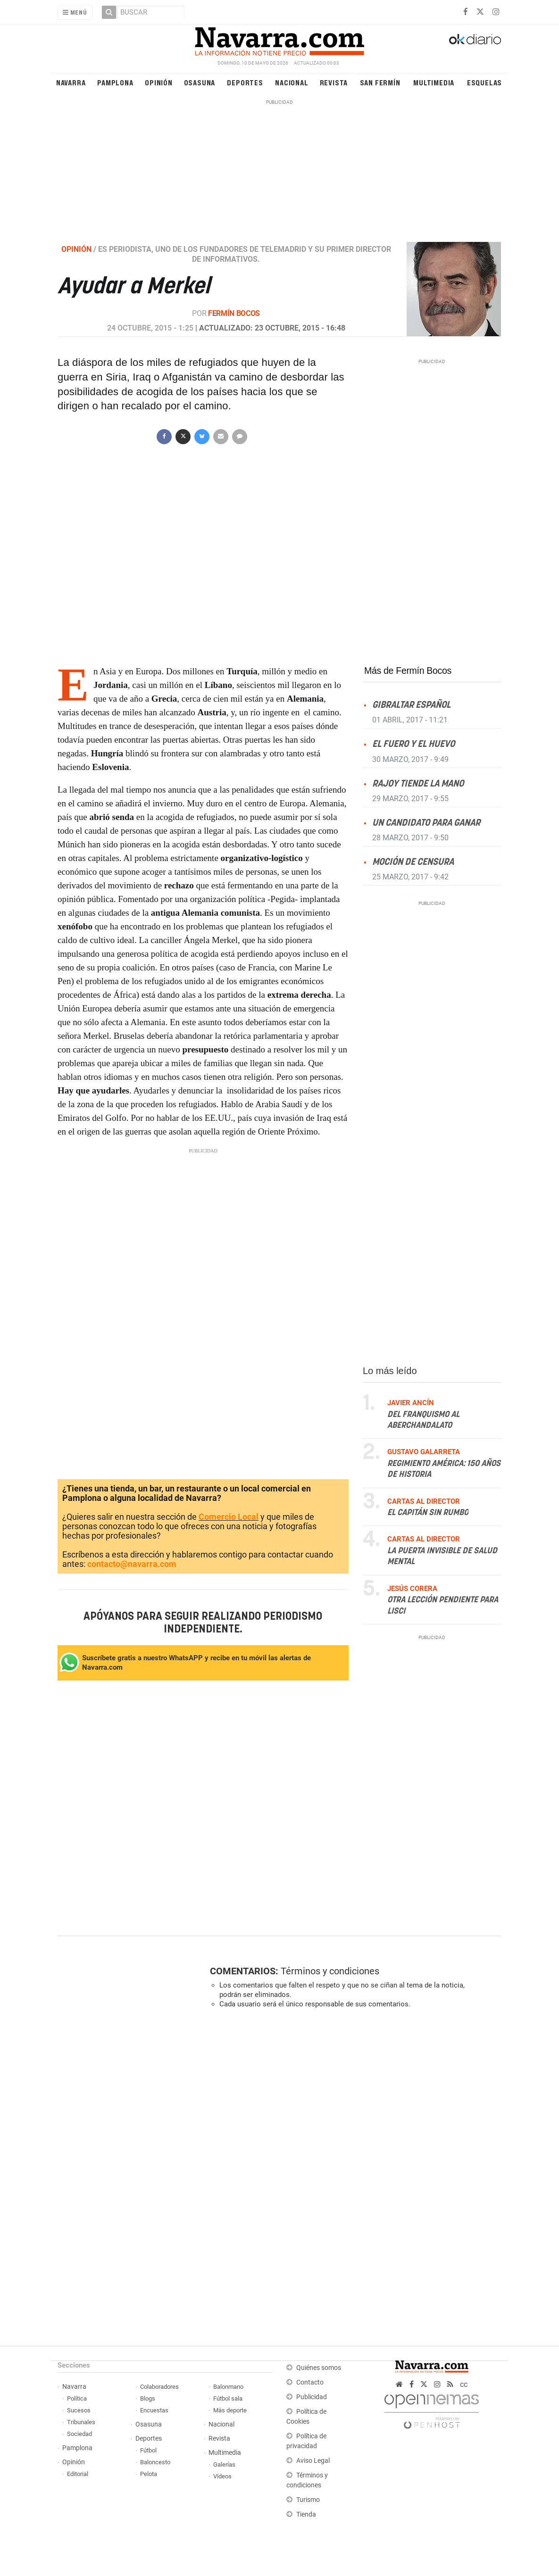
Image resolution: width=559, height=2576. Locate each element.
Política (77, 2398)
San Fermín (380, 82)
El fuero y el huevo (413, 744)
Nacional (291, 82)
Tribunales (81, 2422)
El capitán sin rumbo (427, 1512)
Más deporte (230, 2410)
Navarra (71, 82)
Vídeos (222, 2476)
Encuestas (154, 2410)
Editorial (77, 2473)
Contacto (310, 2382)
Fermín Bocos (234, 313)
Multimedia (433, 82)
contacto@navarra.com (131, 1564)
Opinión (159, 82)
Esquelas (484, 82)
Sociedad (79, 2433)
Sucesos (79, 2410)
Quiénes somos (318, 2368)
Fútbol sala (227, 2398)
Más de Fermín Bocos (407, 670)
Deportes (245, 82)
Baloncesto (155, 2462)
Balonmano (228, 2386)
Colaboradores (159, 2386)
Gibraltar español (411, 705)
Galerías (224, 2464)
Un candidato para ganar (426, 823)
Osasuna (200, 82)
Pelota (148, 2473)
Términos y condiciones (330, 1971)
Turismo (308, 2500)
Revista (334, 82)
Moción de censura (413, 862)
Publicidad (311, 2397)
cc (463, 2384)
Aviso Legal (313, 2461)
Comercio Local (229, 1517)
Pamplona (115, 82)
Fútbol (148, 2450)
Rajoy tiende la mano (418, 783)
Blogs (147, 2398)
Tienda (306, 2514)
